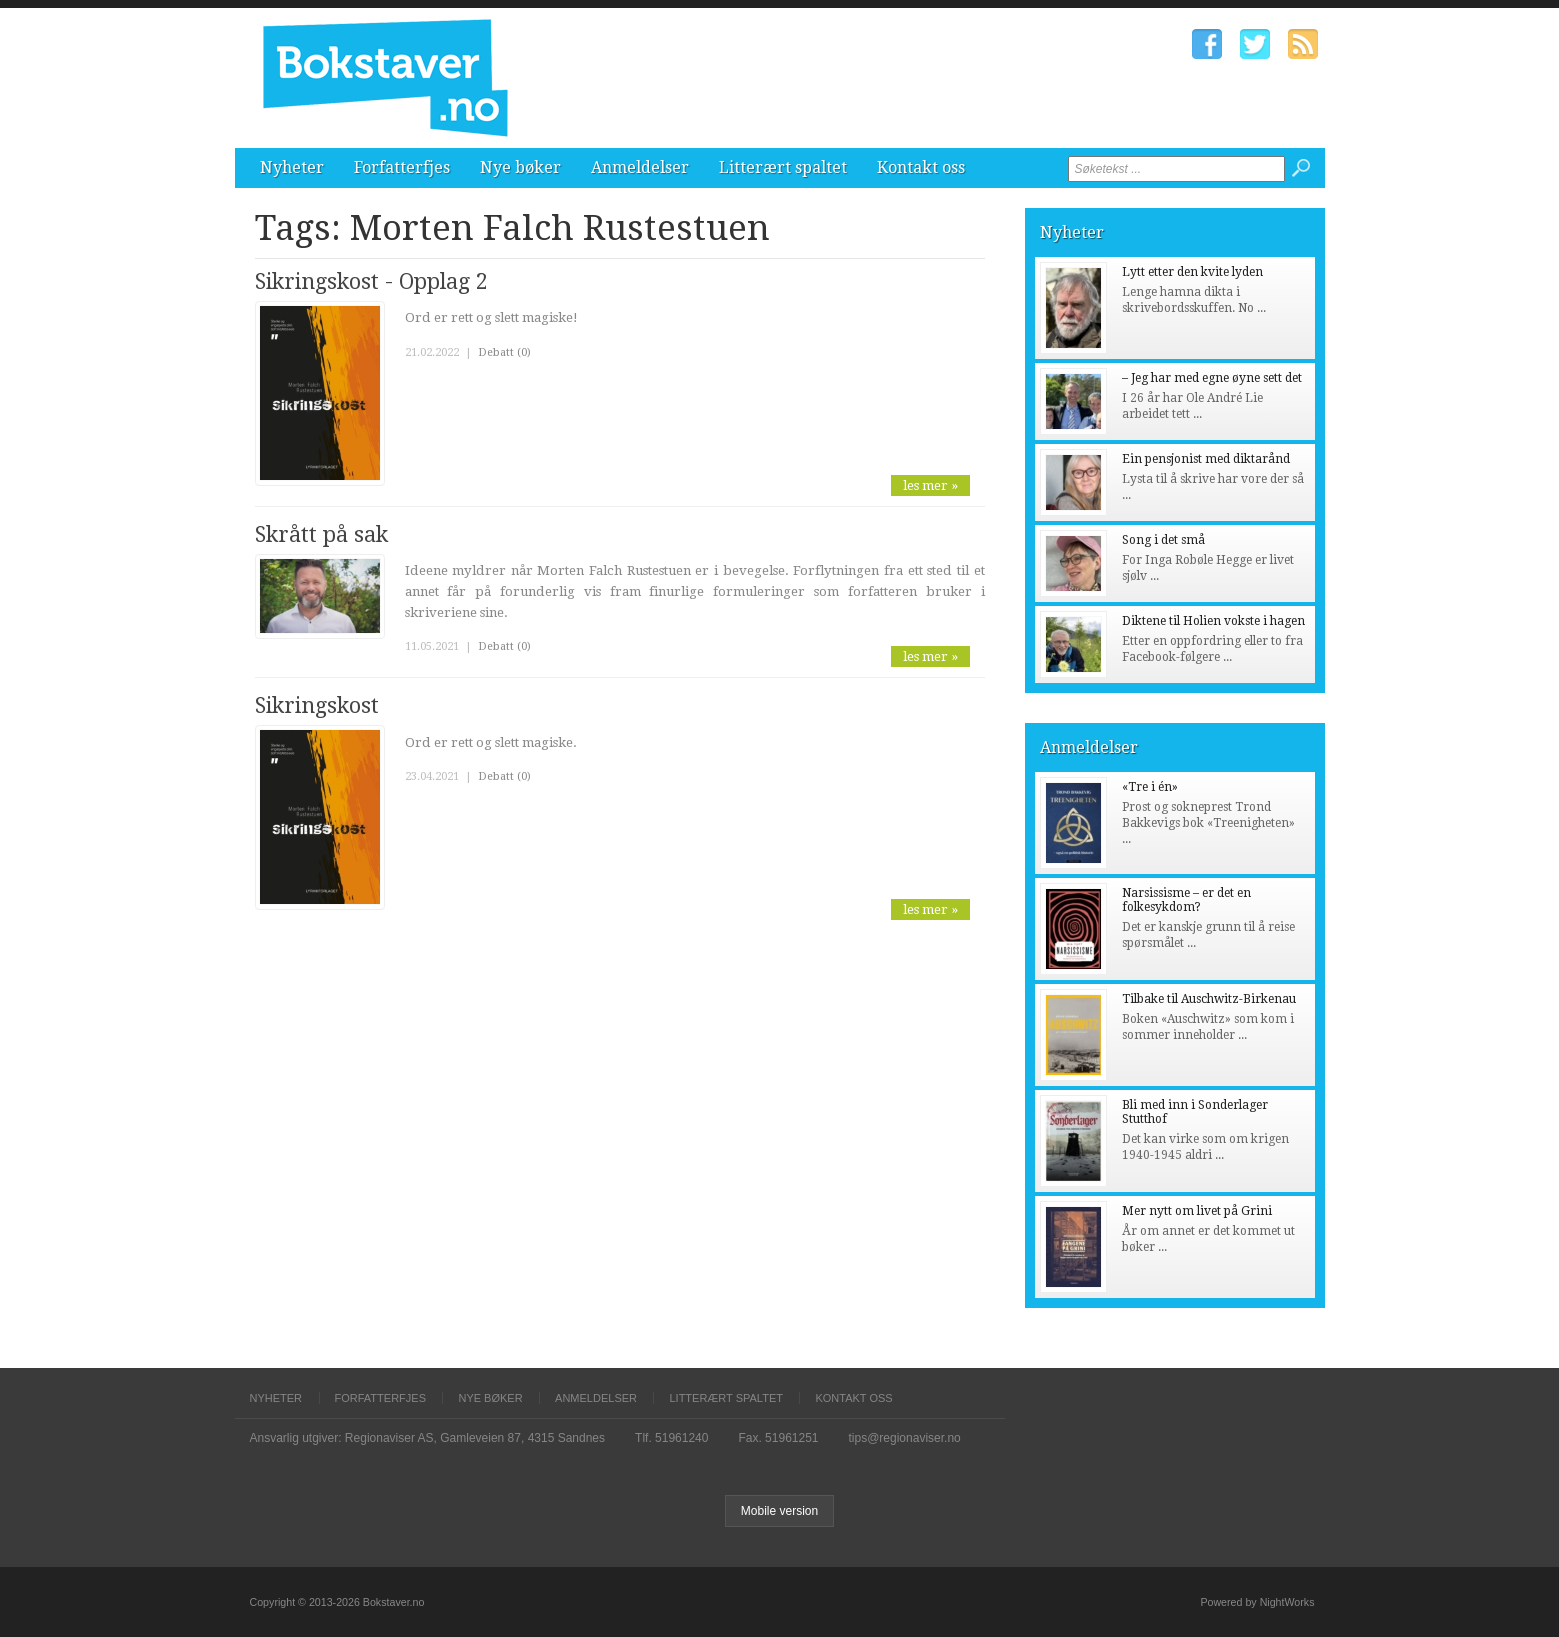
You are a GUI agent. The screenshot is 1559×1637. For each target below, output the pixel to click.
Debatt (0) (504, 352)
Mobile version (779, 1511)
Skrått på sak (321, 534)
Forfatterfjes (402, 167)
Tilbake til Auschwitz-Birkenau (1209, 999)
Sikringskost (317, 705)
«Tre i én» (1150, 787)
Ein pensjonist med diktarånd (1206, 459)
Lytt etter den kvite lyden (1192, 272)
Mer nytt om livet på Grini (1197, 1211)
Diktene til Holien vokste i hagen (1213, 621)
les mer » (930, 485)
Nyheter (292, 167)
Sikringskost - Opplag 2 (371, 281)
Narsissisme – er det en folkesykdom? (1186, 900)
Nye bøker (520, 167)
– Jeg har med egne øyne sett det (1212, 378)
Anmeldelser (640, 167)
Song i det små (1163, 540)
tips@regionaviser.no (905, 1438)
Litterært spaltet (783, 167)
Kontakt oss (921, 167)
